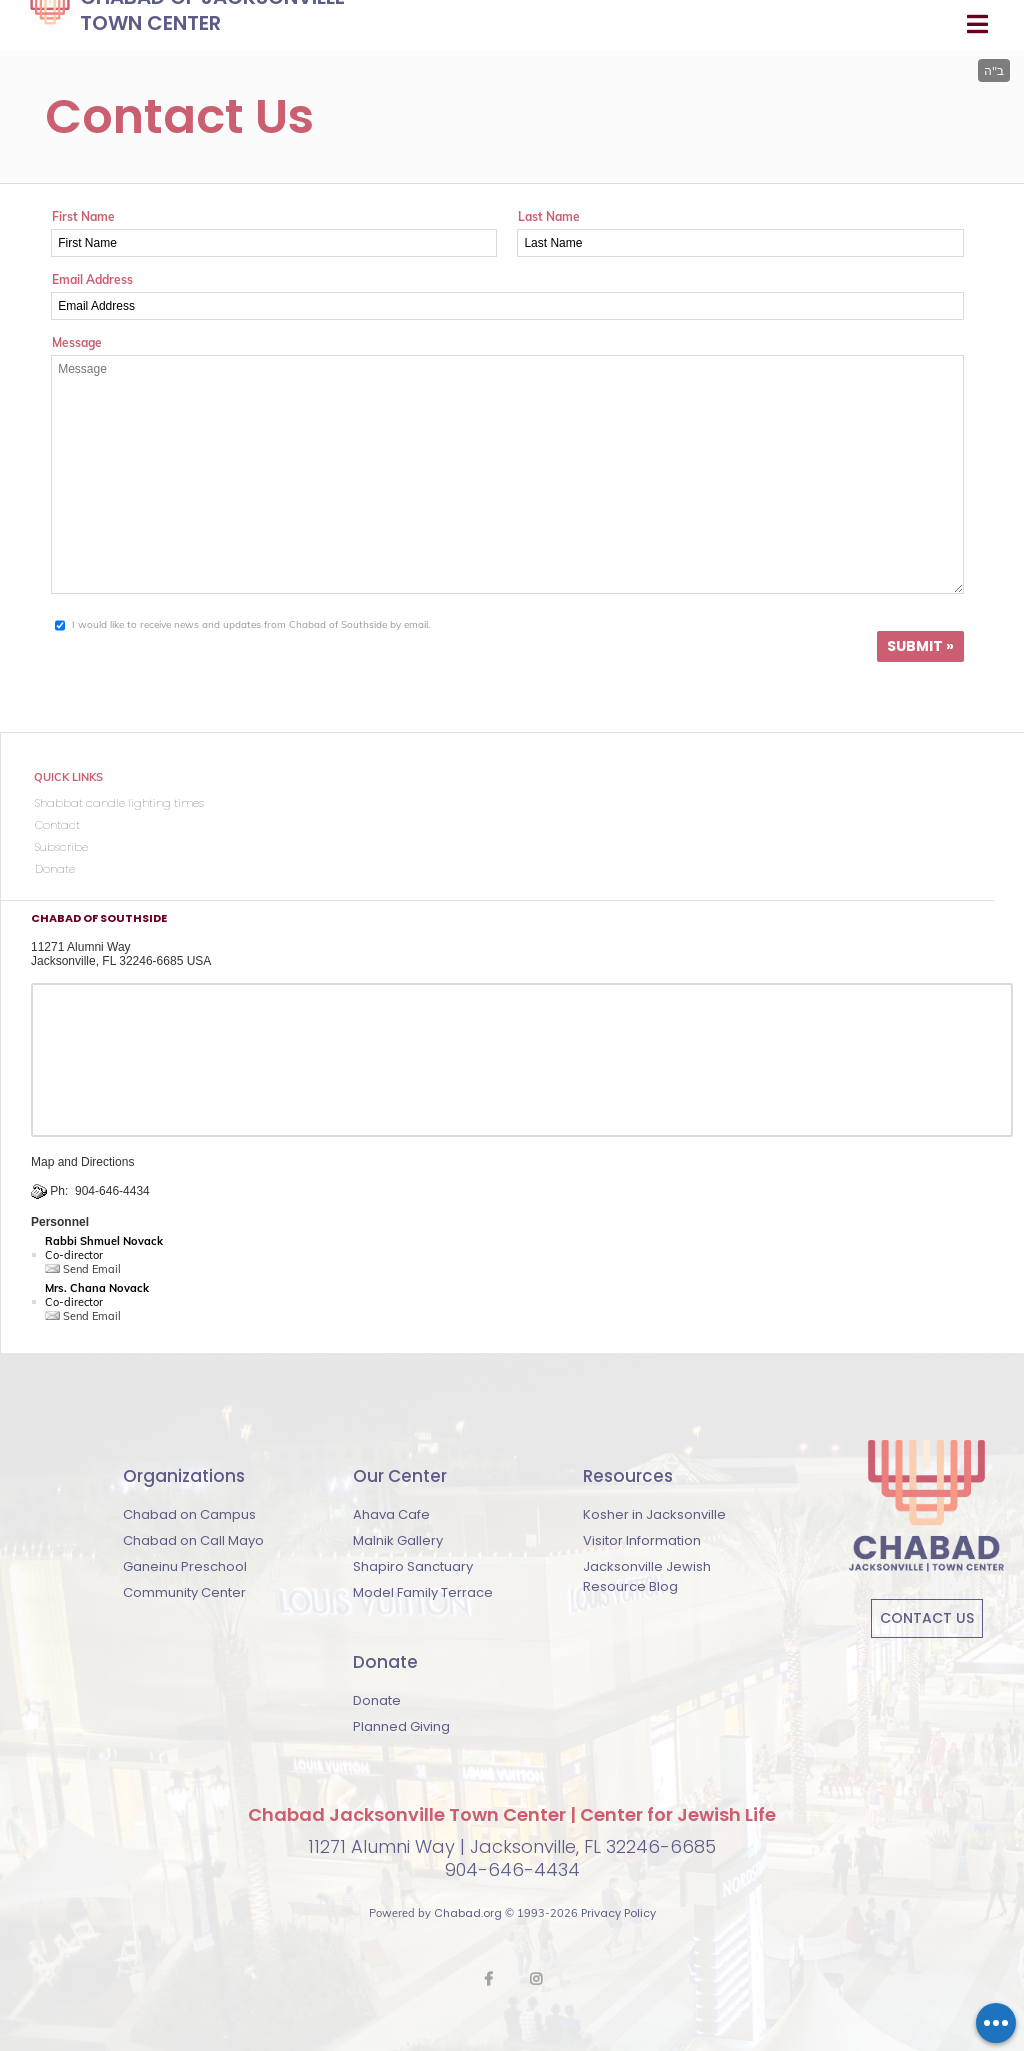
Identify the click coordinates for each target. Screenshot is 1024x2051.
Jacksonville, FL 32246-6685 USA (121, 961)
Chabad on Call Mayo (193, 1540)
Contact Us (927, 1618)
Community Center (184, 1592)
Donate (377, 1700)
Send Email (83, 1269)
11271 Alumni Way (81, 947)
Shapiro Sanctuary (413, 1566)
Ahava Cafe (391, 1514)
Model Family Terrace (423, 1592)
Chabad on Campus (189, 1514)
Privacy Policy (618, 1913)
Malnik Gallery (398, 1540)
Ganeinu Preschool (185, 1566)
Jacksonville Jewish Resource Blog (647, 1576)
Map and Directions (82, 1162)
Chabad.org (468, 1913)
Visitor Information (642, 1540)
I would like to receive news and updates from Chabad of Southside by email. (251, 624)
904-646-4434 (112, 1191)
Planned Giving (401, 1726)
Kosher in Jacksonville (654, 1514)
